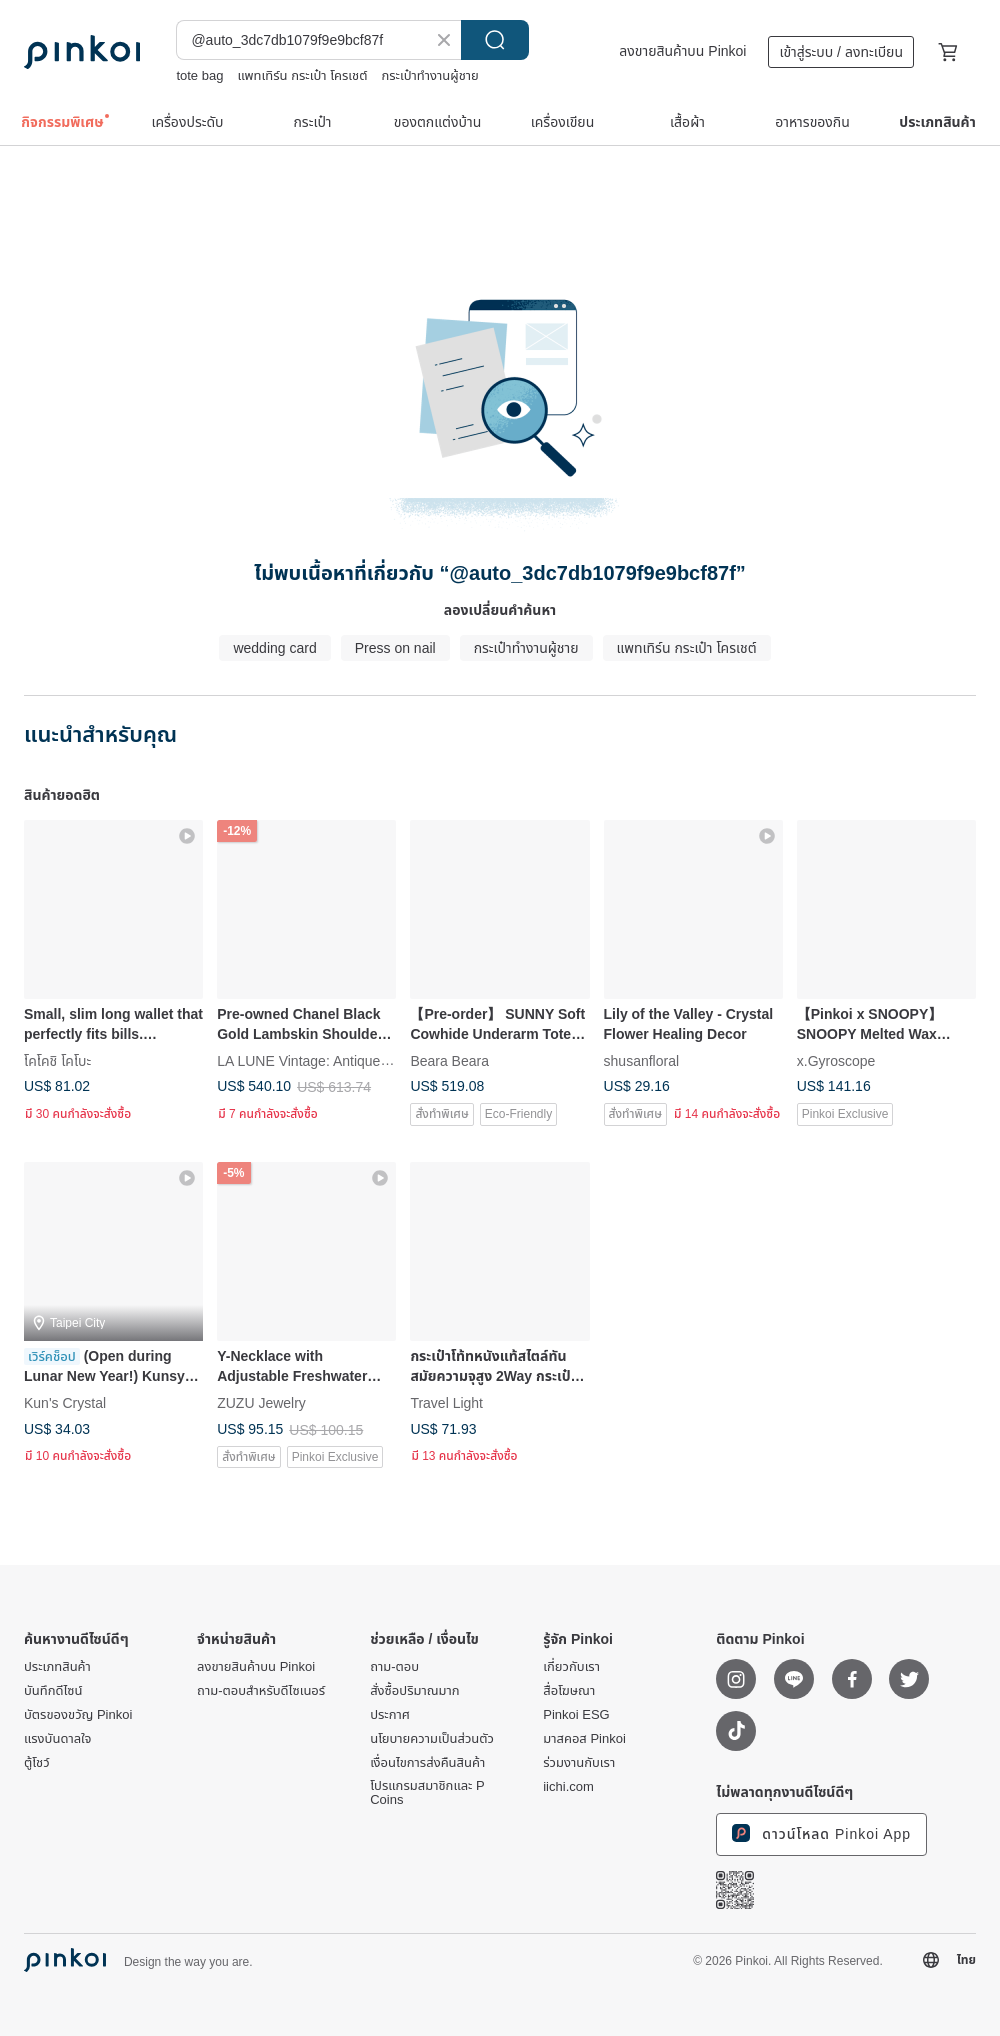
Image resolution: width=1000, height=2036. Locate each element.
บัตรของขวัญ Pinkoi (78, 1715)
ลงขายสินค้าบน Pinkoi (682, 51)
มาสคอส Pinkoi (584, 1739)
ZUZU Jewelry (261, 1403)
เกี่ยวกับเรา (571, 1667)
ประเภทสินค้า (57, 1667)
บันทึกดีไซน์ (53, 1691)
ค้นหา (495, 40)
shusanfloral (642, 1061)
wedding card (274, 648)
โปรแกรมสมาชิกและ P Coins (427, 1793)
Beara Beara (449, 1061)
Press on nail (395, 648)
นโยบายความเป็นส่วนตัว (432, 1739)
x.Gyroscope (836, 1061)
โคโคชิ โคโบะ (57, 1061)
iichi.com (568, 1787)
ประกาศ (390, 1715)
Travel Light (446, 1403)
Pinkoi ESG (576, 1715)
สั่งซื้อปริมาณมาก (414, 1691)
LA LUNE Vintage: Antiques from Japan (339, 1061)
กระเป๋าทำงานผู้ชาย (429, 75)
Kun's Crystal (65, 1403)
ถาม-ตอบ (394, 1667)
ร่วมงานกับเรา (579, 1763)
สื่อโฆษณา (569, 1691)
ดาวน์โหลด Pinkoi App (821, 1833)
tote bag (199, 75)
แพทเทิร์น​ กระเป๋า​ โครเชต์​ (302, 75)
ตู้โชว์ (37, 1763)
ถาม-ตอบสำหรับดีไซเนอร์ (261, 1691)
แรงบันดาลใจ (57, 1739)
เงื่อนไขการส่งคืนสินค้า (427, 1763)
